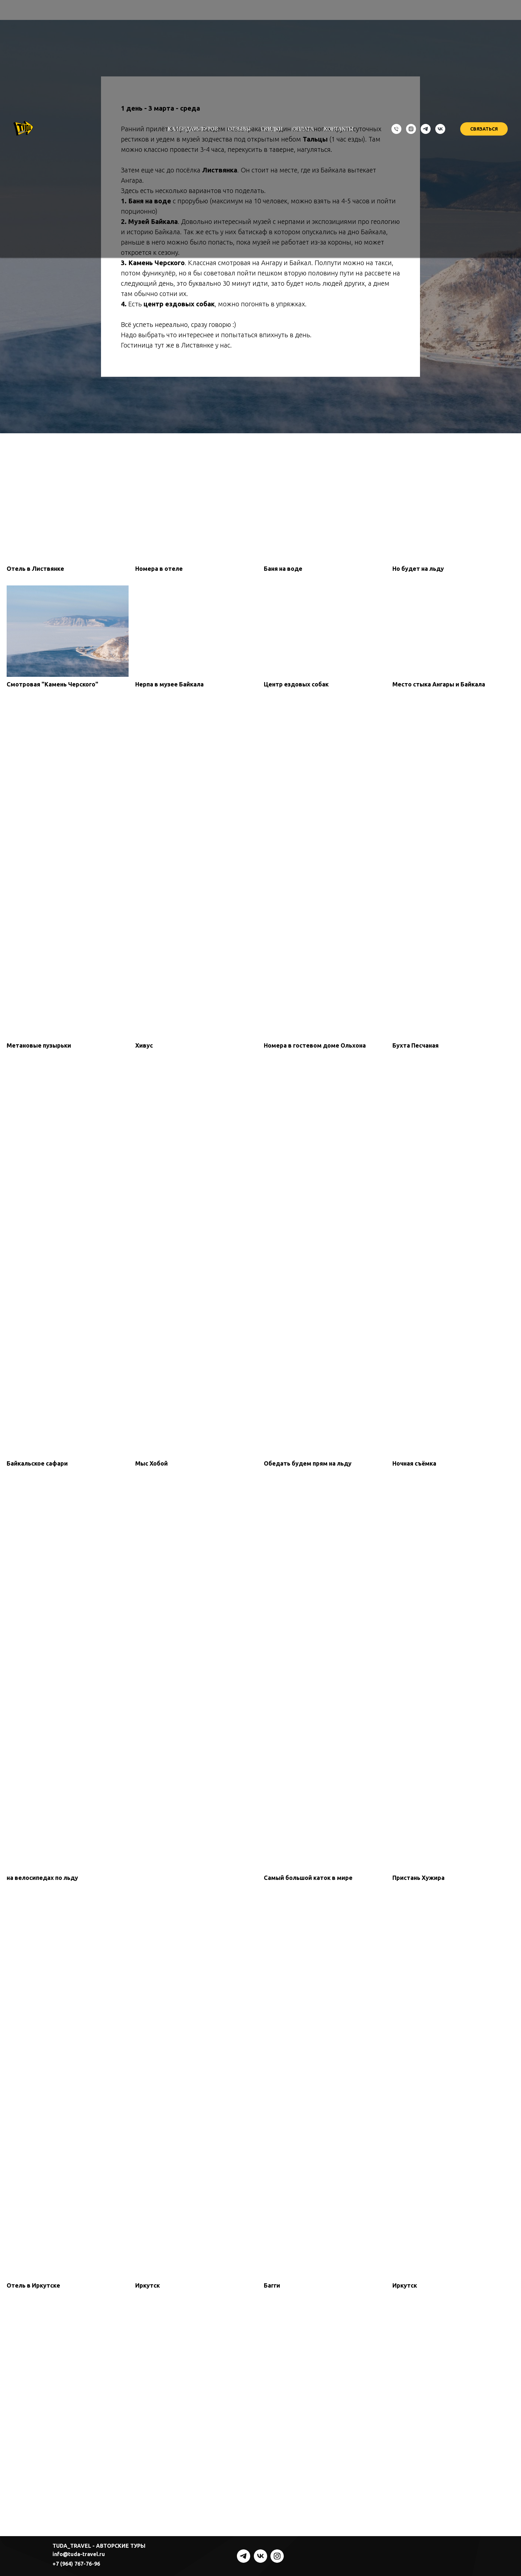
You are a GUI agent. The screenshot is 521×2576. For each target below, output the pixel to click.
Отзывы (239, 129)
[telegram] (426, 129)
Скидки (271, 129)
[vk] (440, 129)
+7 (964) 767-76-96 (76, 2564)
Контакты (338, 129)
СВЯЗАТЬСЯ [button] (484, 129)
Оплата (303, 129)
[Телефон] (396, 129)
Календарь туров (193, 129)
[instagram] (411, 129)
